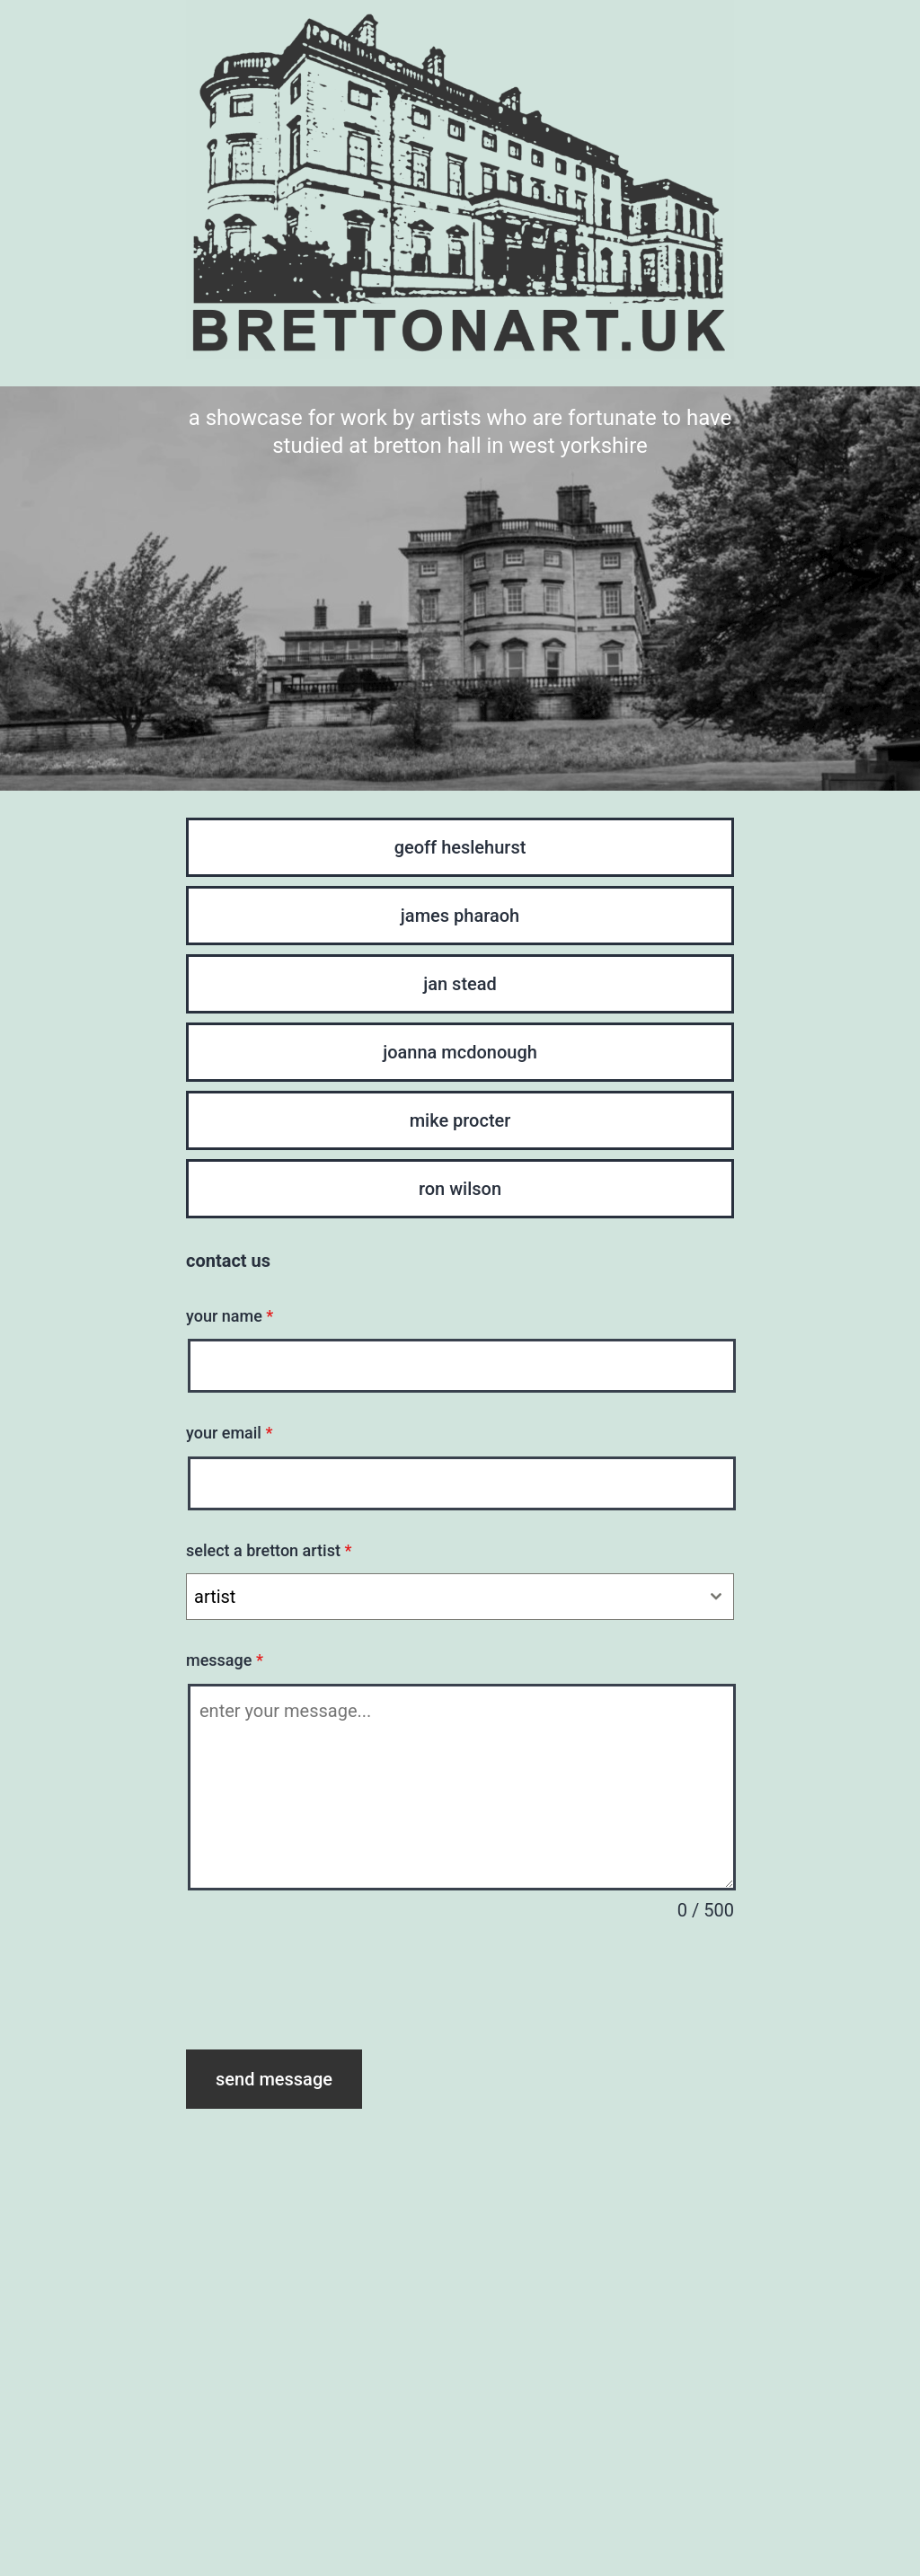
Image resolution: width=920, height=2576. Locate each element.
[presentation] (322, 1987)
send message (274, 2079)
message (224, 1660)
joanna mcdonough (460, 1052)
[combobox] (460, 1596)
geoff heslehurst (460, 847)
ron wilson (460, 1188)
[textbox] (443, 1596)
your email (229, 1432)
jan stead (460, 984)
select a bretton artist (268, 1550)
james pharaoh (460, 915)
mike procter (460, 1120)
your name (229, 1315)
